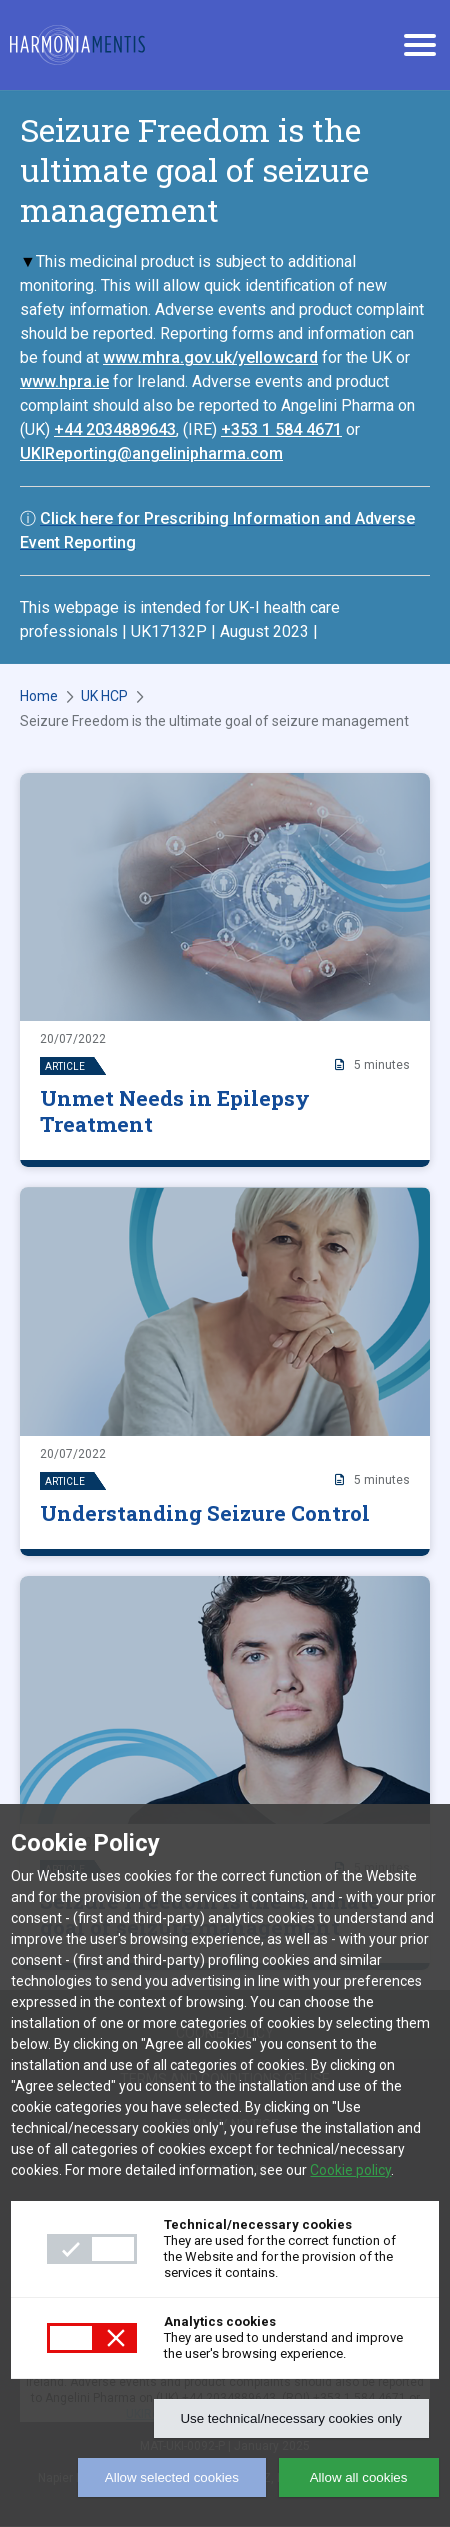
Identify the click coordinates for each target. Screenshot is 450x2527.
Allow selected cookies (172, 2477)
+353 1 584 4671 (281, 429)
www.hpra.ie (64, 381)
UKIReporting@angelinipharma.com (151, 453)
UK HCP (104, 696)
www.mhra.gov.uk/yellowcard (210, 357)
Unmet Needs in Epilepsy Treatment (175, 1111)
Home (39, 696)
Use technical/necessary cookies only (291, 2418)
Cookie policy (350, 2170)
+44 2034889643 (115, 429)
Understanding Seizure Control (205, 1513)
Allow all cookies (359, 2477)
